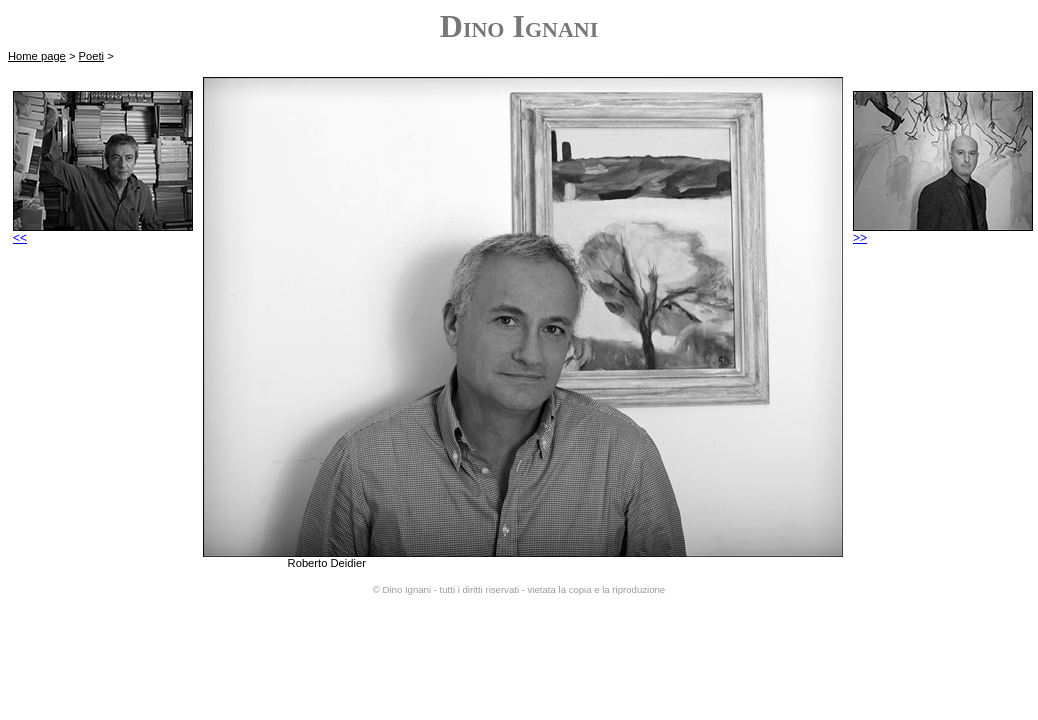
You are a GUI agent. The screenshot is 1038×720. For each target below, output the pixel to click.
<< (103, 232)
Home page (37, 56)
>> (943, 232)
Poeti (92, 56)
